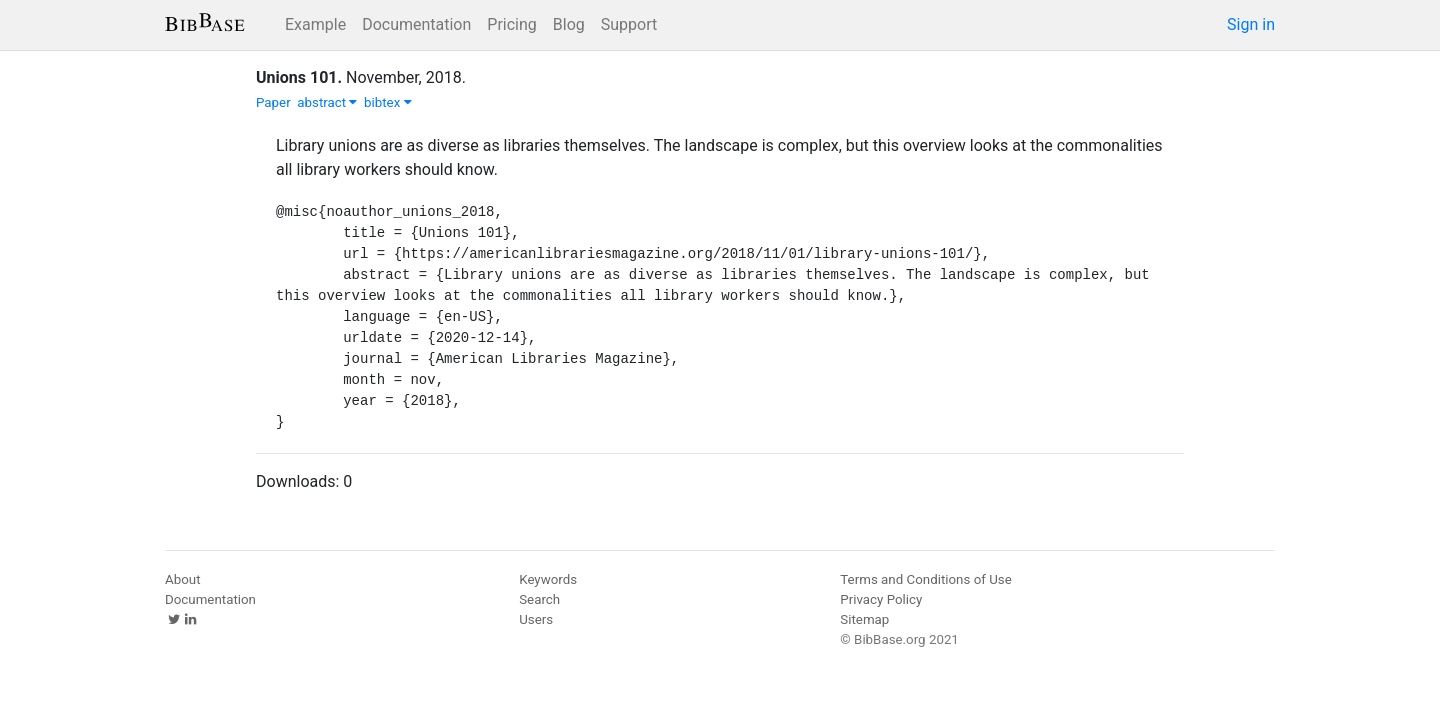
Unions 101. (299, 77)
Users (536, 619)
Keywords (548, 579)
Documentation (416, 24)
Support (629, 24)
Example (315, 24)
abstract (327, 102)
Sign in (1251, 24)
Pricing (512, 24)
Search (539, 599)
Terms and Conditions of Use (925, 579)
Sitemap (864, 619)
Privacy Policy (881, 599)
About (183, 579)
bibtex (388, 102)
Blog (569, 24)
